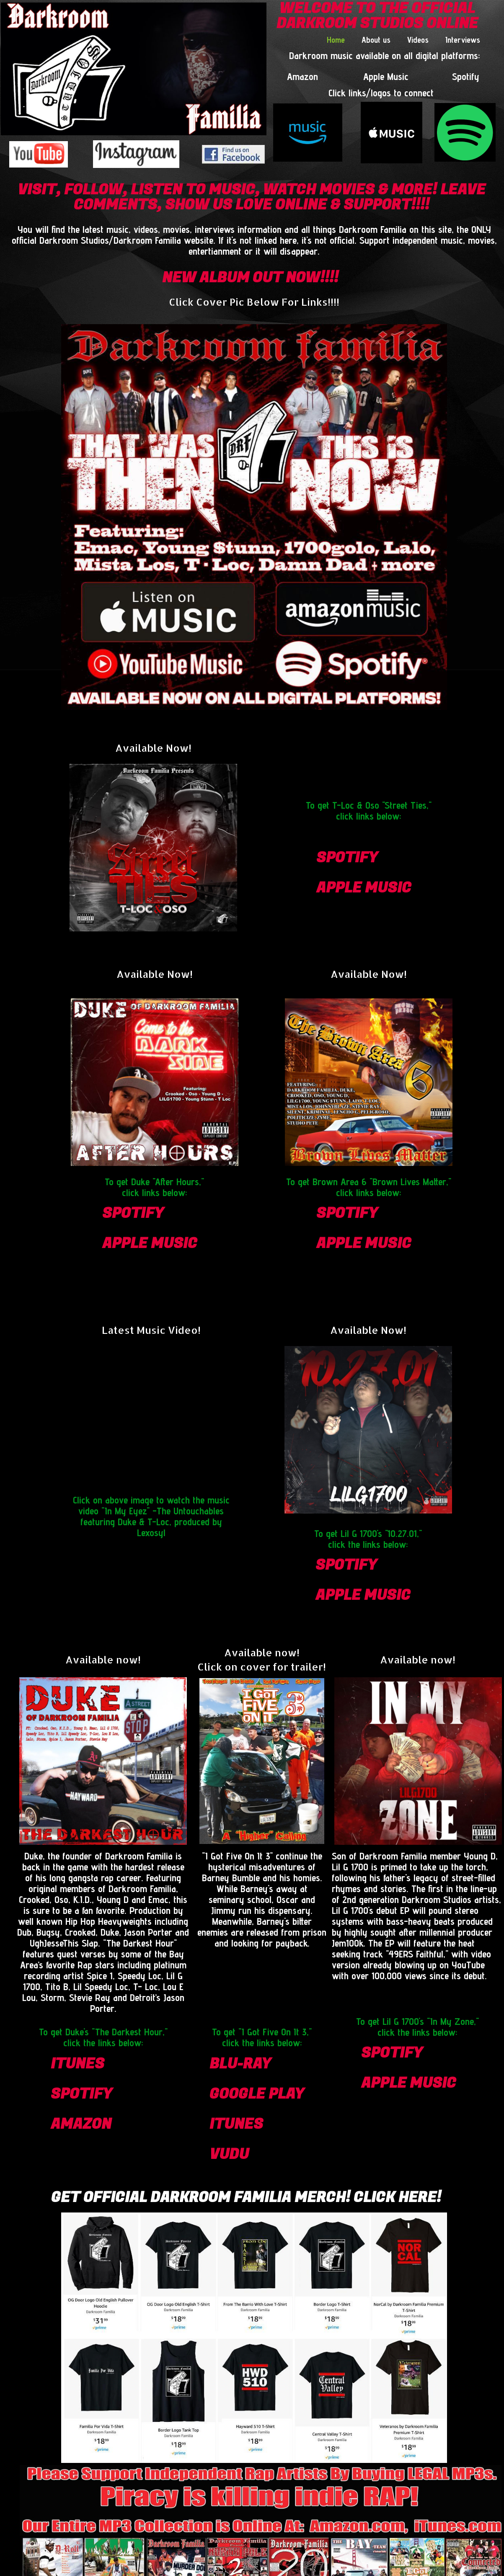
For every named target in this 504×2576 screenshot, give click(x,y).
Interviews (462, 40)
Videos (418, 40)
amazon (81, 2124)
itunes (77, 2064)
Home (336, 40)
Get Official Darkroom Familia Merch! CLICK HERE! (246, 2197)
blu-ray (240, 2064)
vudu (229, 2154)
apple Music (363, 888)
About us (376, 40)
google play (256, 2094)
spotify (347, 858)
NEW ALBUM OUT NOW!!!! (250, 278)
